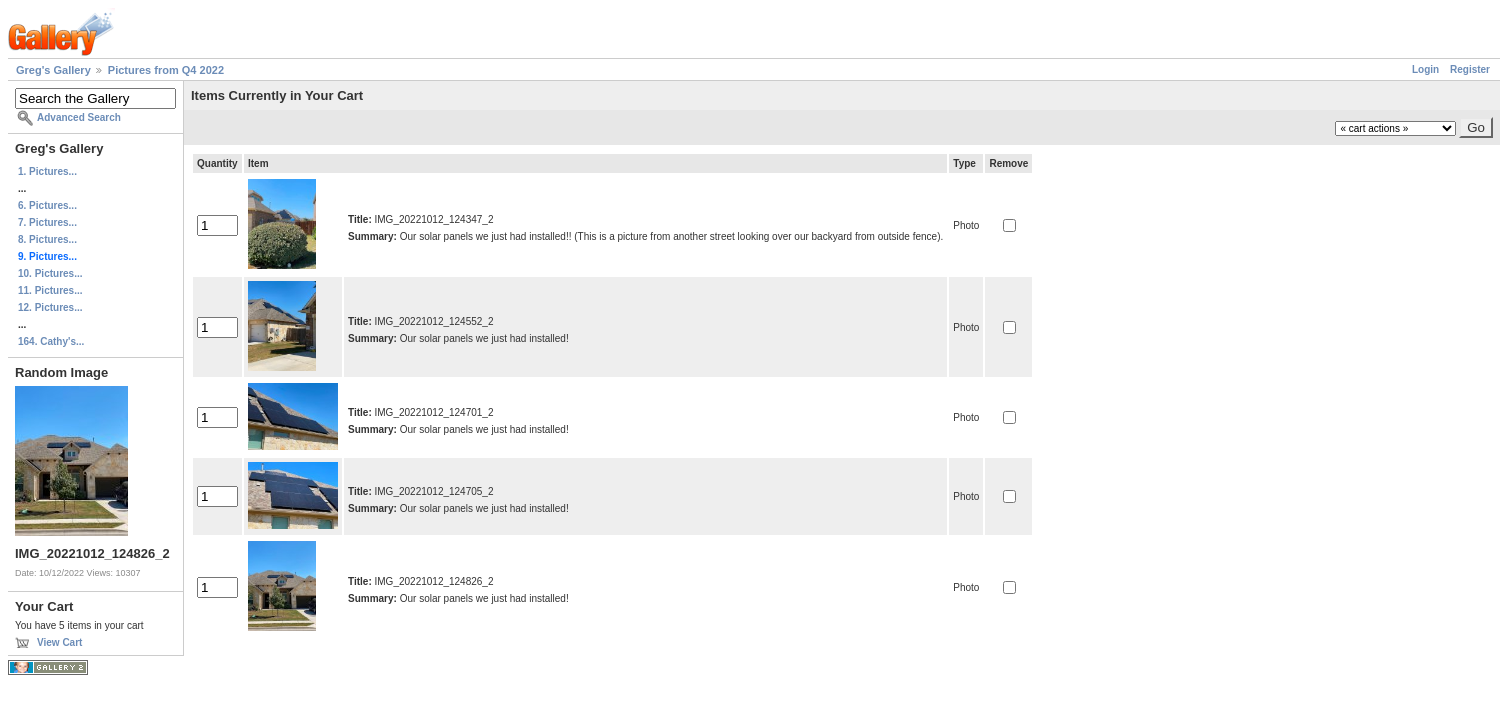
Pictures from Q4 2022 (166, 70)
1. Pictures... (47, 171)
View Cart (59, 642)
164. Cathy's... (51, 341)
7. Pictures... (47, 222)
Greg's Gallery (53, 70)
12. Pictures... (50, 307)
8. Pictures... (47, 239)
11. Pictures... (50, 290)
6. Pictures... (47, 205)
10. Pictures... (50, 273)
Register (1470, 69)
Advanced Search (79, 117)
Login (1425, 69)
